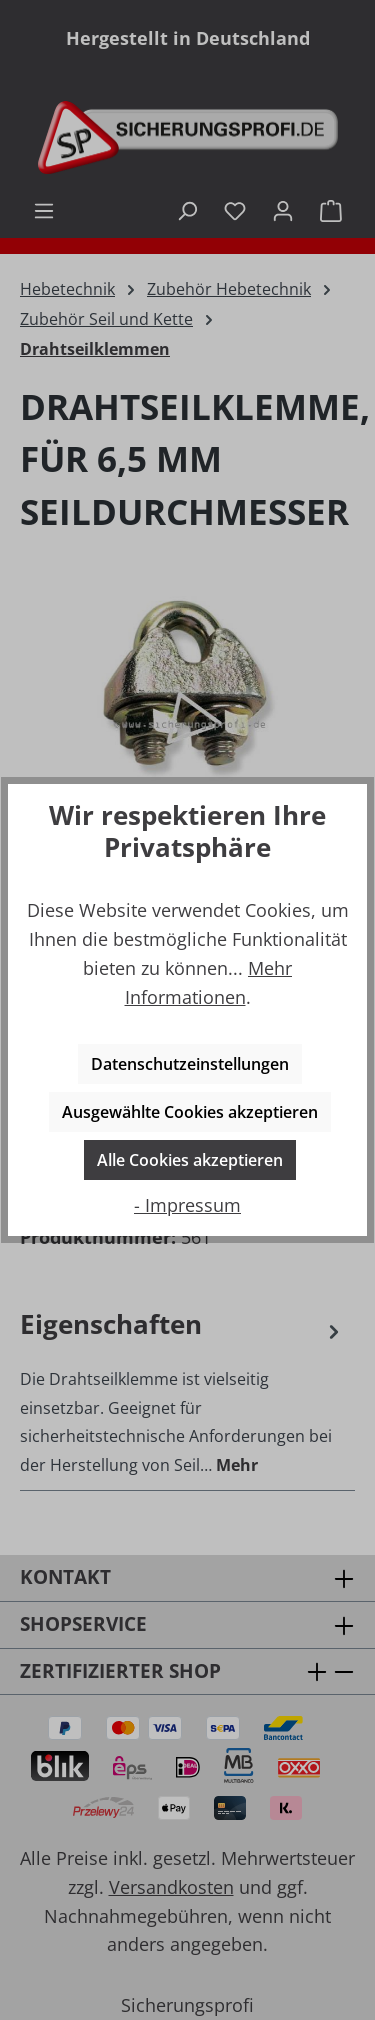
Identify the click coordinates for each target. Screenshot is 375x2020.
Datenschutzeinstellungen (190, 1064)
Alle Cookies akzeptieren (190, 1160)
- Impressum (187, 1205)
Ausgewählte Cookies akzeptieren (190, 1112)
